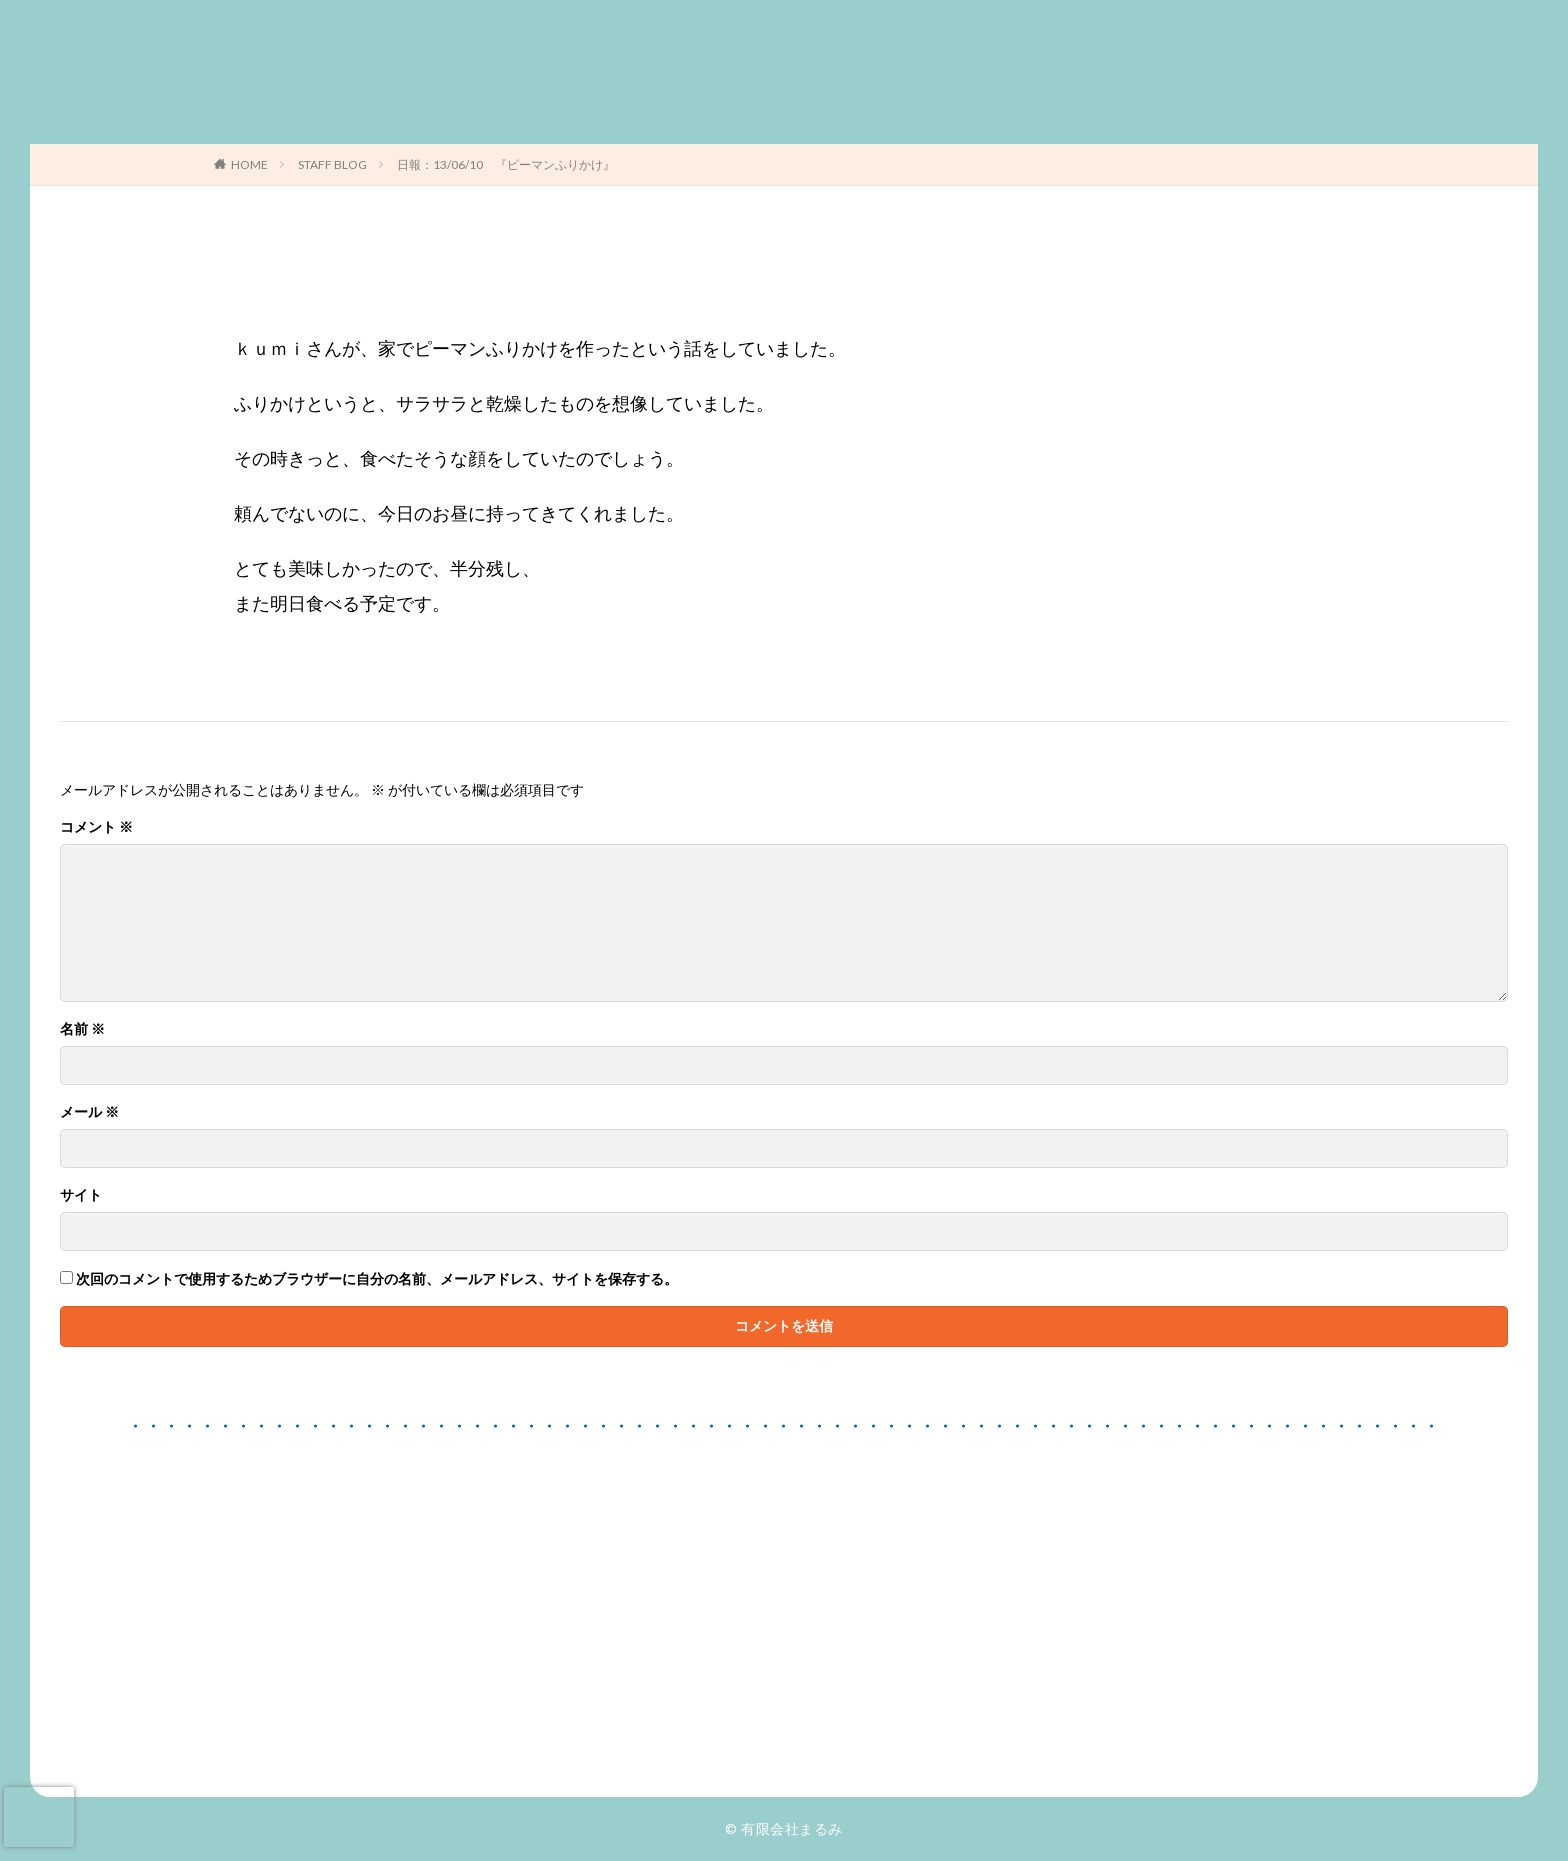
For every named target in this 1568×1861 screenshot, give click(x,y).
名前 (82, 1029)
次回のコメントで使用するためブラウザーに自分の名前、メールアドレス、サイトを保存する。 (377, 1279)
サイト (81, 1195)
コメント (96, 827)
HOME (249, 164)
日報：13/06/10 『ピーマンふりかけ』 (506, 164)
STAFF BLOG (332, 164)
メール (89, 1112)
